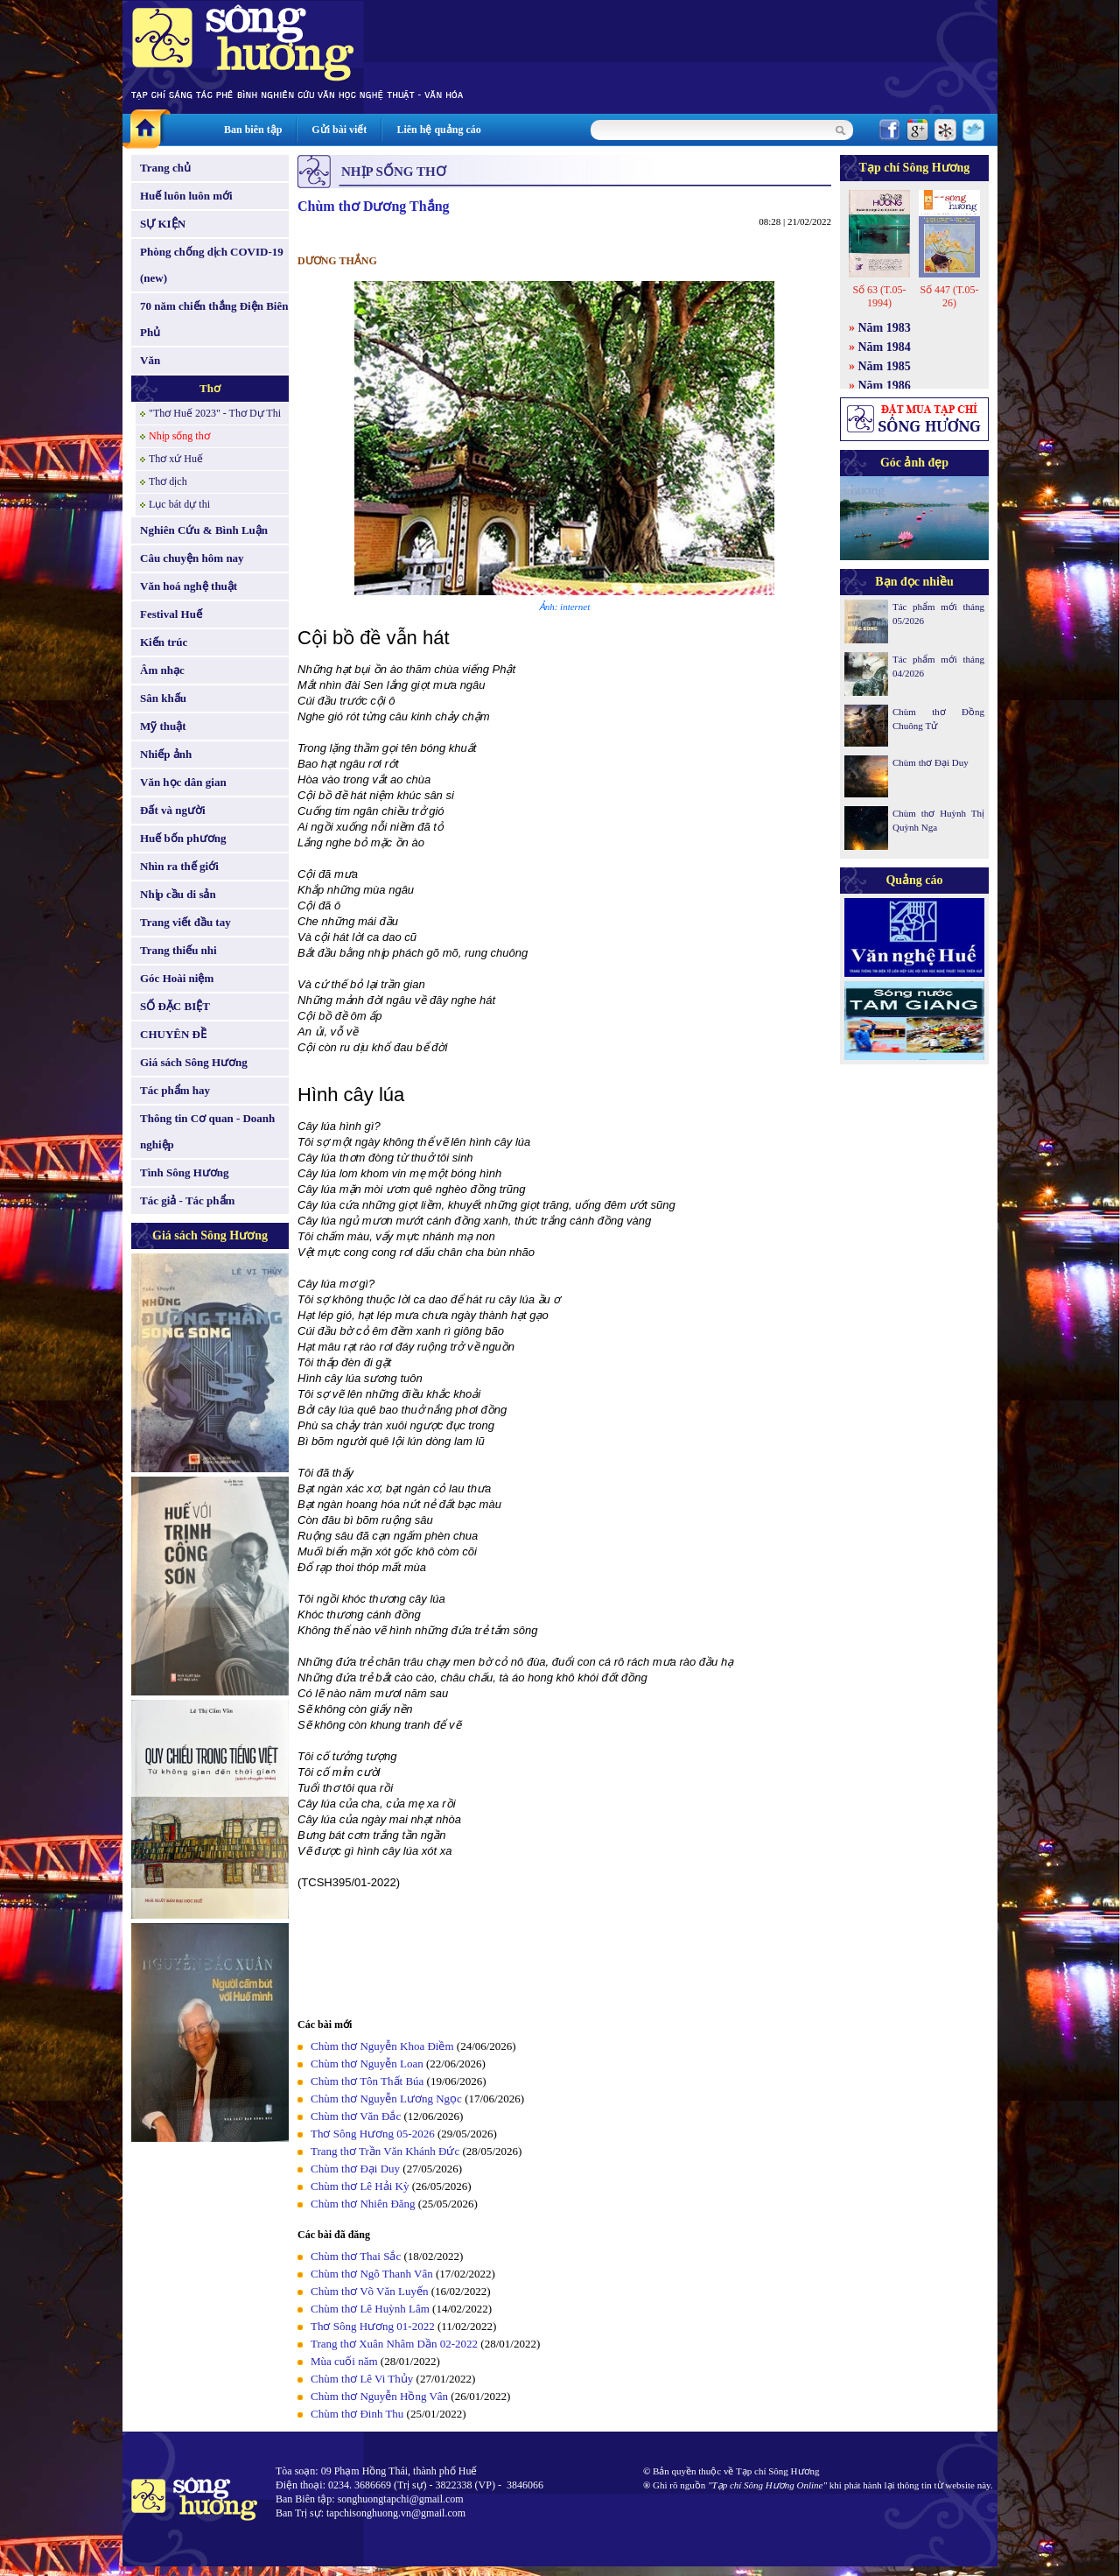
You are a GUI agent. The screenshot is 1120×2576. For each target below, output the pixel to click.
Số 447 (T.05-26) (949, 296)
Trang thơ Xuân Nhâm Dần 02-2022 (394, 2343)
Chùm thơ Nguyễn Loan (367, 2063)
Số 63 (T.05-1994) (879, 296)
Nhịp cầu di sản (178, 894)
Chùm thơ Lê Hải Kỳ (360, 2186)
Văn (150, 360)
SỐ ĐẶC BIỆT (175, 1006)
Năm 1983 (884, 327)
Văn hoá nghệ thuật (188, 586)
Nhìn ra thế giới (179, 866)
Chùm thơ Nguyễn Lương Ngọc (386, 2098)
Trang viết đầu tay (185, 922)
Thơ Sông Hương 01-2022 (373, 2326)
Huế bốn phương (183, 838)
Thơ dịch (168, 481)
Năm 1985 (884, 366)
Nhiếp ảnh (166, 754)
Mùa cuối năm (344, 2361)
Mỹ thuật (163, 726)
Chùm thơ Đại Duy (355, 2168)
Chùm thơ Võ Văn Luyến (369, 2291)
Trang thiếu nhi (178, 950)
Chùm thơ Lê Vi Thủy (362, 2378)
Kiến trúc (163, 642)
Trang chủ (165, 167)
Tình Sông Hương (184, 1172)
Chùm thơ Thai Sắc (356, 2256)
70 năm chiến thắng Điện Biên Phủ (214, 319)
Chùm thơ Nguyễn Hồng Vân (379, 2396)
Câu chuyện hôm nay (192, 558)
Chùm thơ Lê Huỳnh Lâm (370, 2308)
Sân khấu (163, 698)
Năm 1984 (884, 347)
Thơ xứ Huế (176, 459)
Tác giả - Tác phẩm (187, 1200)
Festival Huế (171, 614)
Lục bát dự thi (179, 504)
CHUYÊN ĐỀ (173, 1034)
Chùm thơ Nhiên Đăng (363, 2203)
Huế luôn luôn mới (186, 195)
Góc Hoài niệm (177, 978)
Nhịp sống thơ (179, 436)
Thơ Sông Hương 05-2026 (373, 2133)
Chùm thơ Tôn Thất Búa (367, 2081)
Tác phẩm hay (175, 1090)
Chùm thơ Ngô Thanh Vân (372, 2273)
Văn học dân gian (183, 782)
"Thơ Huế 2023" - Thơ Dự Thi (215, 413)
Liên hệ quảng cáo (438, 129)
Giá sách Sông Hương (194, 1062)
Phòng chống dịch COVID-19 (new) (212, 264)
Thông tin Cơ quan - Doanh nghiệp (207, 1131)
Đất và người (173, 810)
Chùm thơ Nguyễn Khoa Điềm (382, 2046)
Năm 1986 (884, 385)
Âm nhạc (162, 670)
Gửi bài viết (339, 129)
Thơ (210, 388)
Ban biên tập (253, 129)
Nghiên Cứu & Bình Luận (204, 530)
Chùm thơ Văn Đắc (356, 2116)
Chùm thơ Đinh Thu (357, 2413)
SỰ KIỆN (163, 223)
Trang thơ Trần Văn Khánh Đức (385, 2151)
